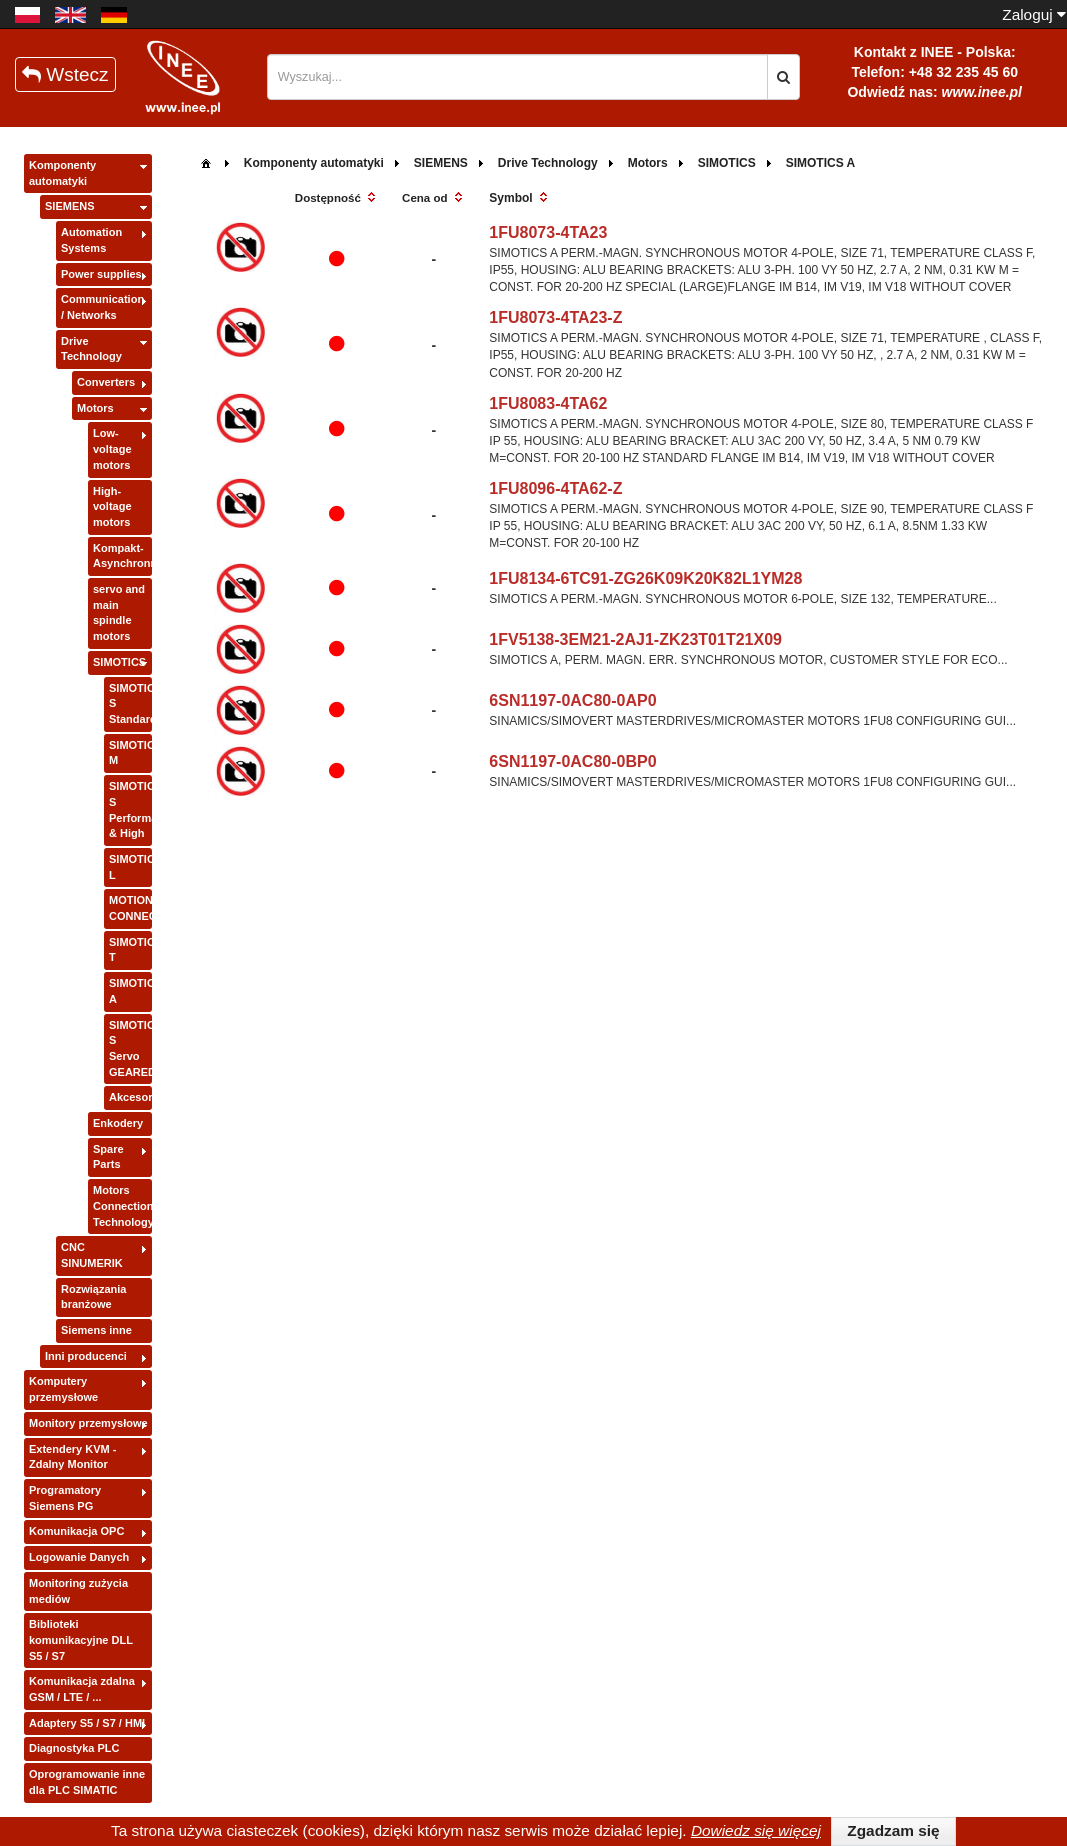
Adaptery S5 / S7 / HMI (87, 1723)
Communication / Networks (102, 307)
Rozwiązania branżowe (93, 1297)
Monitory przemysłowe (88, 1423)
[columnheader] (336, 199)
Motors (95, 408)
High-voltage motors (112, 506)
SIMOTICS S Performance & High (130, 809)
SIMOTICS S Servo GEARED (130, 1048)
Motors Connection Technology (122, 1205)
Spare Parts (108, 1157)
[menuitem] (206, 161)
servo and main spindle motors (119, 612)
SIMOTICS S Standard (130, 703)
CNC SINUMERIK (92, 1255)
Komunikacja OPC (76, 1531)
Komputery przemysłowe (63, 1389)
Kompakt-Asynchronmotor (122, 556)
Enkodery (118, 1123)
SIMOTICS (119, 662)
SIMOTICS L (130, 867)
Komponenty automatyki (62, 173)
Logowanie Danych (79, 1557)
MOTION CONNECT (130, 908)
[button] (783, 77)
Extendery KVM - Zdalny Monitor (72, 1457)
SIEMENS (70, 206)
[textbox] (518, 77)
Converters (106, 382)
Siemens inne (96, 1330)
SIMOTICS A (130, 991)
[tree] (88, 979)
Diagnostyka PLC (74, 1748)
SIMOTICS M (130, 753)
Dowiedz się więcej (756, 1830)
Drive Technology (91, 349)
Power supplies (101, 274)
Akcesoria (130, 1097)
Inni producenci (86, 1356)
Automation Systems (91, 240)
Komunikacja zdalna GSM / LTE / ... (82, 1689)
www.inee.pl (982, 92)
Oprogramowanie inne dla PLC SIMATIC (87, 1782)
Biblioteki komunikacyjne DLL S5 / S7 (81, 1639)
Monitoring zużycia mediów (78, 1591)
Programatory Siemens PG (65, 1498)
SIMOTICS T (130, 950)
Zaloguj (1034, 14)
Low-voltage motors (112, 448)
